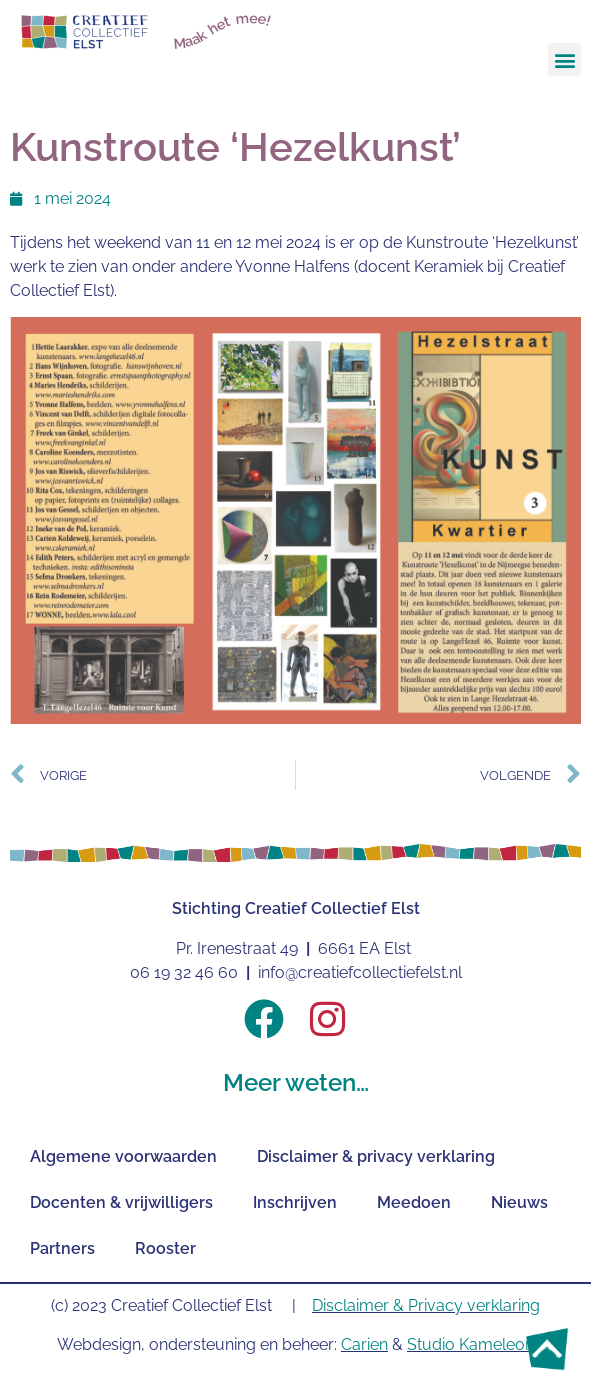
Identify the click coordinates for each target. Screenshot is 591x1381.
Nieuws (519, 1202)
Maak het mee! (223, 30)
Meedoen (414, 1202)
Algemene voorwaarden (123, 1156)
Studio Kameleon (470, 1344)
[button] (564, 59)
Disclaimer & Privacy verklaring (426, 1305)
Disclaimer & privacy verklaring (376, 1156)
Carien (364, 1344)
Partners (62, 1248)
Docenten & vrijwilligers (121, 1202)
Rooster (165, 1248)
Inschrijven (295, 1202)
